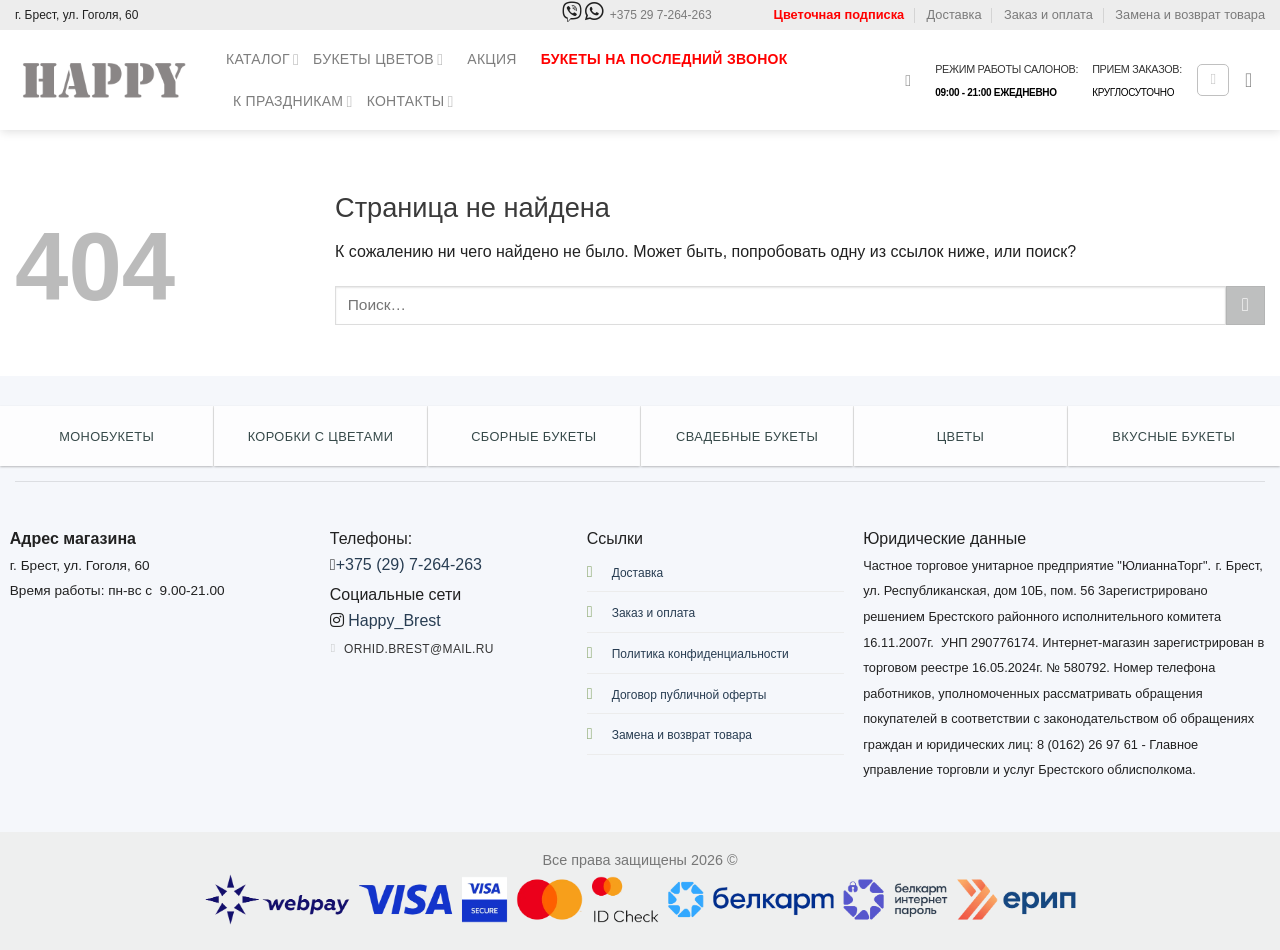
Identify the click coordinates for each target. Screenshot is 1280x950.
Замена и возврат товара (1190, 14)
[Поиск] (913, 80)
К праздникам (293, 101)
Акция (491, 59)
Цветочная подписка (839, 14)
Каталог (262, 59)
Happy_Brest (394, 620)
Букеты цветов (378, 59)
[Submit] (1245, 305)
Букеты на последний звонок (664, 59)
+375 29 (661, 15)
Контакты (410, 101)
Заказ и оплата (1048, 14)
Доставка (954, 14)
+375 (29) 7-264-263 (409, 564)
